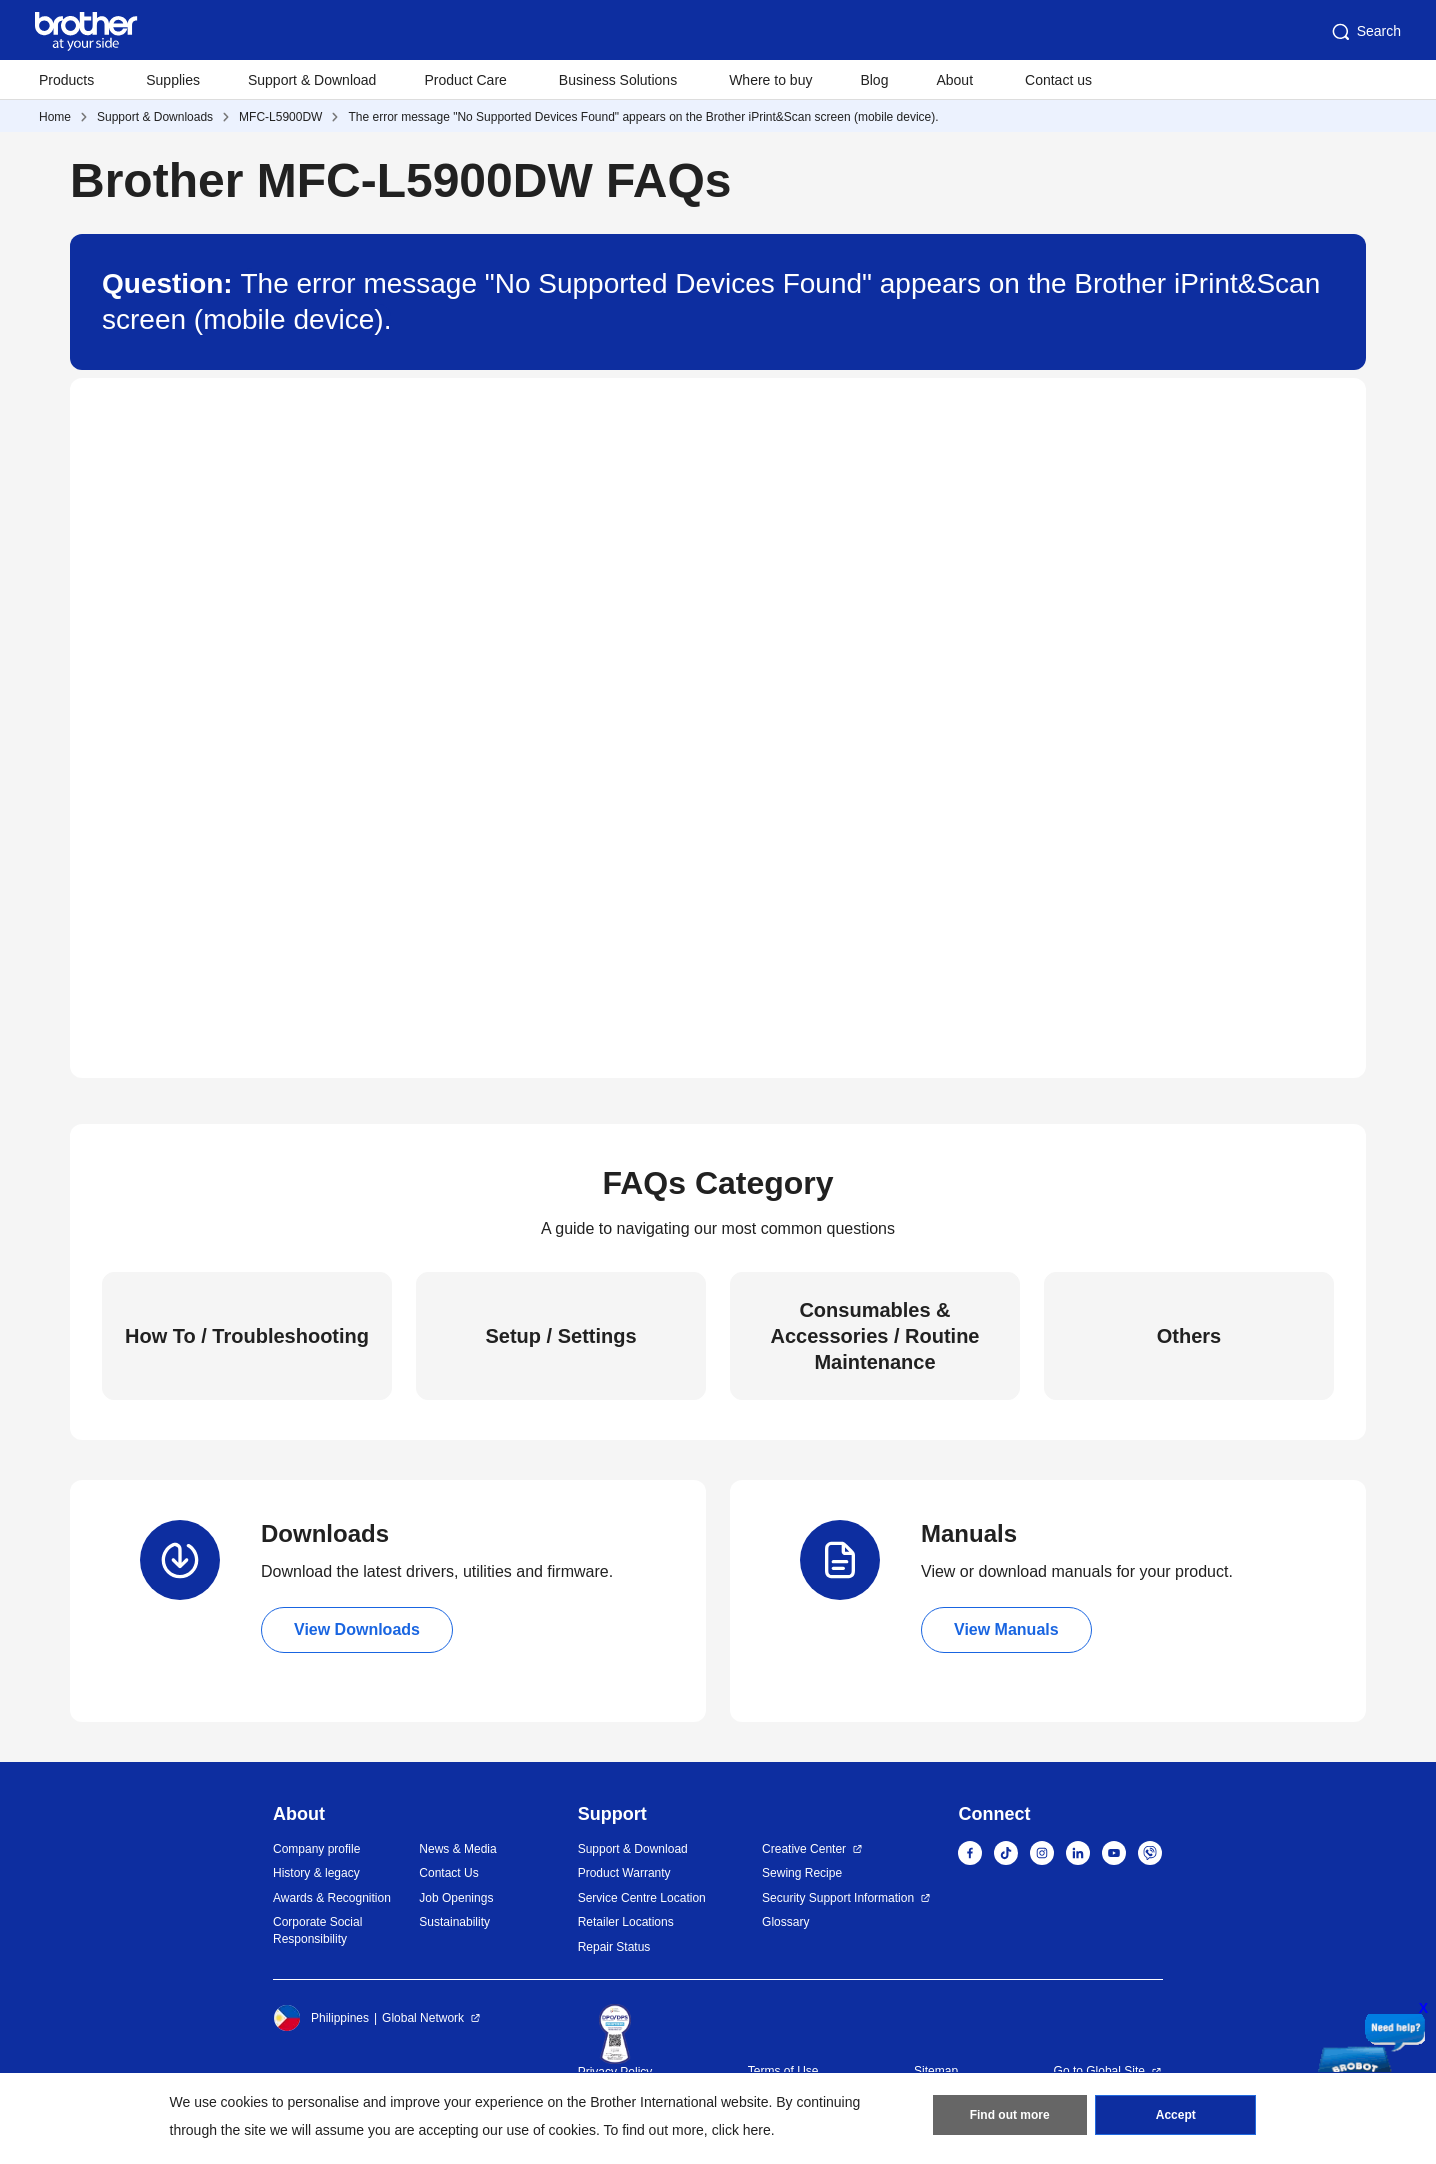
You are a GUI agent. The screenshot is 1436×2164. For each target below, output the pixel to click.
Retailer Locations (626, 1922)
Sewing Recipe (802, 1873)
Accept (1176, 2115)
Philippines (321, 2018)
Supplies (173, 80)
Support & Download (312, 80)
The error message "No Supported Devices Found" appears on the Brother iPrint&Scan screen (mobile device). (643, 117)
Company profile (316, 1849)
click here (741, 2130)
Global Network (423, 2018)
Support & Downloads (155, 117)
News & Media (457, 1849)
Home (55, 117)
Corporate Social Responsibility (317, 1930)
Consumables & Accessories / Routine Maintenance (875, 1336)
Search (1365, 32)
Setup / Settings (560, 1336)
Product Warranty (624, 1873)
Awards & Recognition (332, 1898)
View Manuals (1006, 1629)
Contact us (1058, 80)
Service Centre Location (642, 1898)
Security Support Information (838, 1898)
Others (1189, 1336)
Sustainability (454, 1922)
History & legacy (316, 1873)
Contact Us (448, 1873)
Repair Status (614, 1947)
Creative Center (804, 1849)
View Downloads (357, 1629)
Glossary (785, 1922)
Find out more (1010, 2115)
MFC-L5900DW (280, 117)
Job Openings (456, 1898)
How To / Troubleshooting (247, 1336)
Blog (874, 80)
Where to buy (770, 80)
